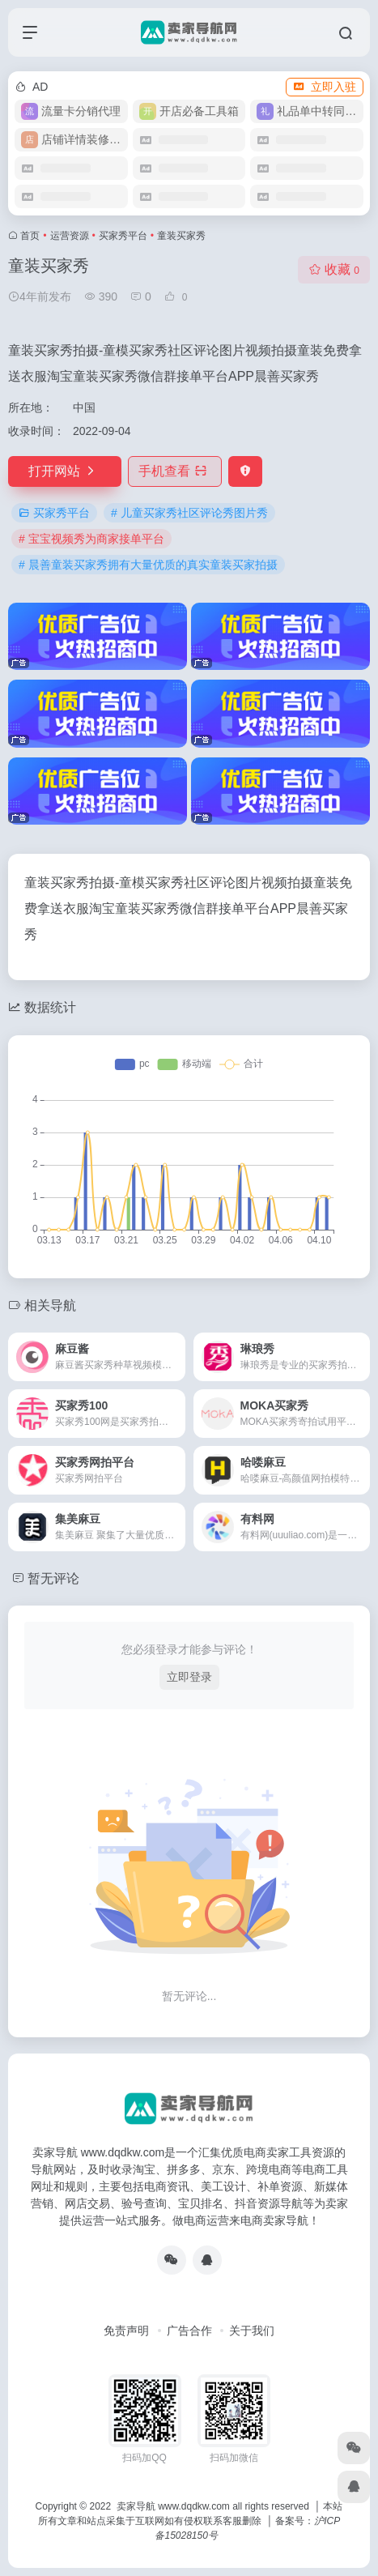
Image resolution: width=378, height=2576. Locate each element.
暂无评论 (53, 1578)
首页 (30, 235)
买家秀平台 (123, 235)
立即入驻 (324, 86)
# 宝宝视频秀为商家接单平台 (91, 538)
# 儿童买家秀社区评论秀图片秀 (189, 512)
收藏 (333, 269)
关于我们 (251, 2330)
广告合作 (189, 2330)
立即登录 (189, 1676)
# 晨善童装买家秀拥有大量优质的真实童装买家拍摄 (148, 564)
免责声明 (126, 2330)
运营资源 (69, 235)
